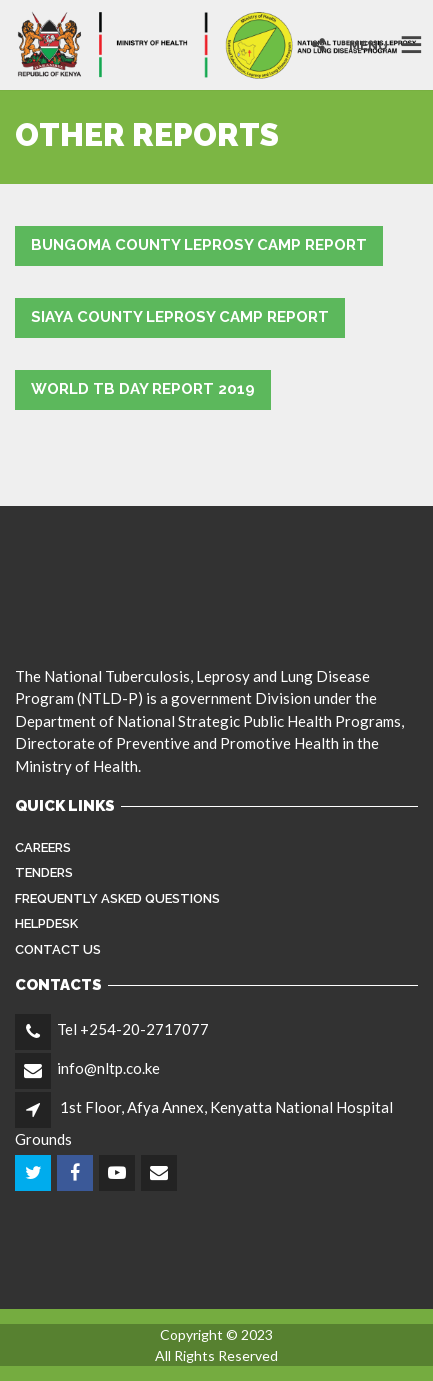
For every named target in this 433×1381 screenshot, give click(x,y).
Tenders (44, 872)
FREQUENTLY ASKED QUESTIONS (117, 898)
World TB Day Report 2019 (143, 389)
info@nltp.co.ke (108, 1068)
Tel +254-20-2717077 (133, 1029)
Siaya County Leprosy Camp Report (180, 317)
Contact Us (58, 949)
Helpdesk (46, 923)
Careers (43, 847)
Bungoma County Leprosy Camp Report (199, 245)
